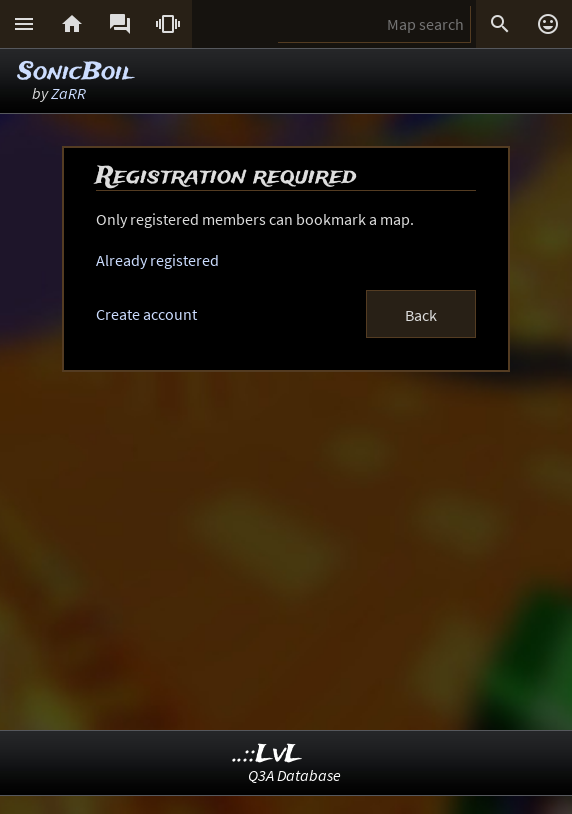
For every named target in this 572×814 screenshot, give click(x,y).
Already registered (157, 260)
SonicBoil (75, 72)
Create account (146, 314)
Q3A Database (294, 775)
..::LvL (267, 754)
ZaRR (68, 93)
